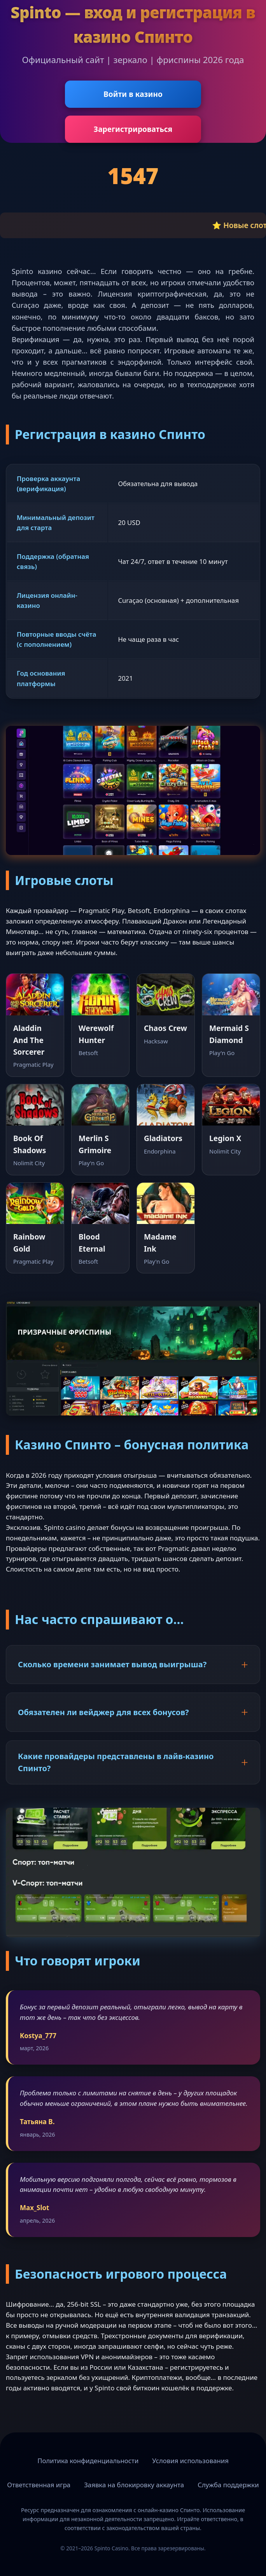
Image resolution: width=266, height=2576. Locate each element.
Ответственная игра (38, 2484)
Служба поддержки (228, 2484)
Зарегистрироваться (133, 129)
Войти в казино (133, 94)
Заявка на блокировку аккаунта (134, 2484)
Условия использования (190, 2460)
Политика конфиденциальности (87, 2460)
